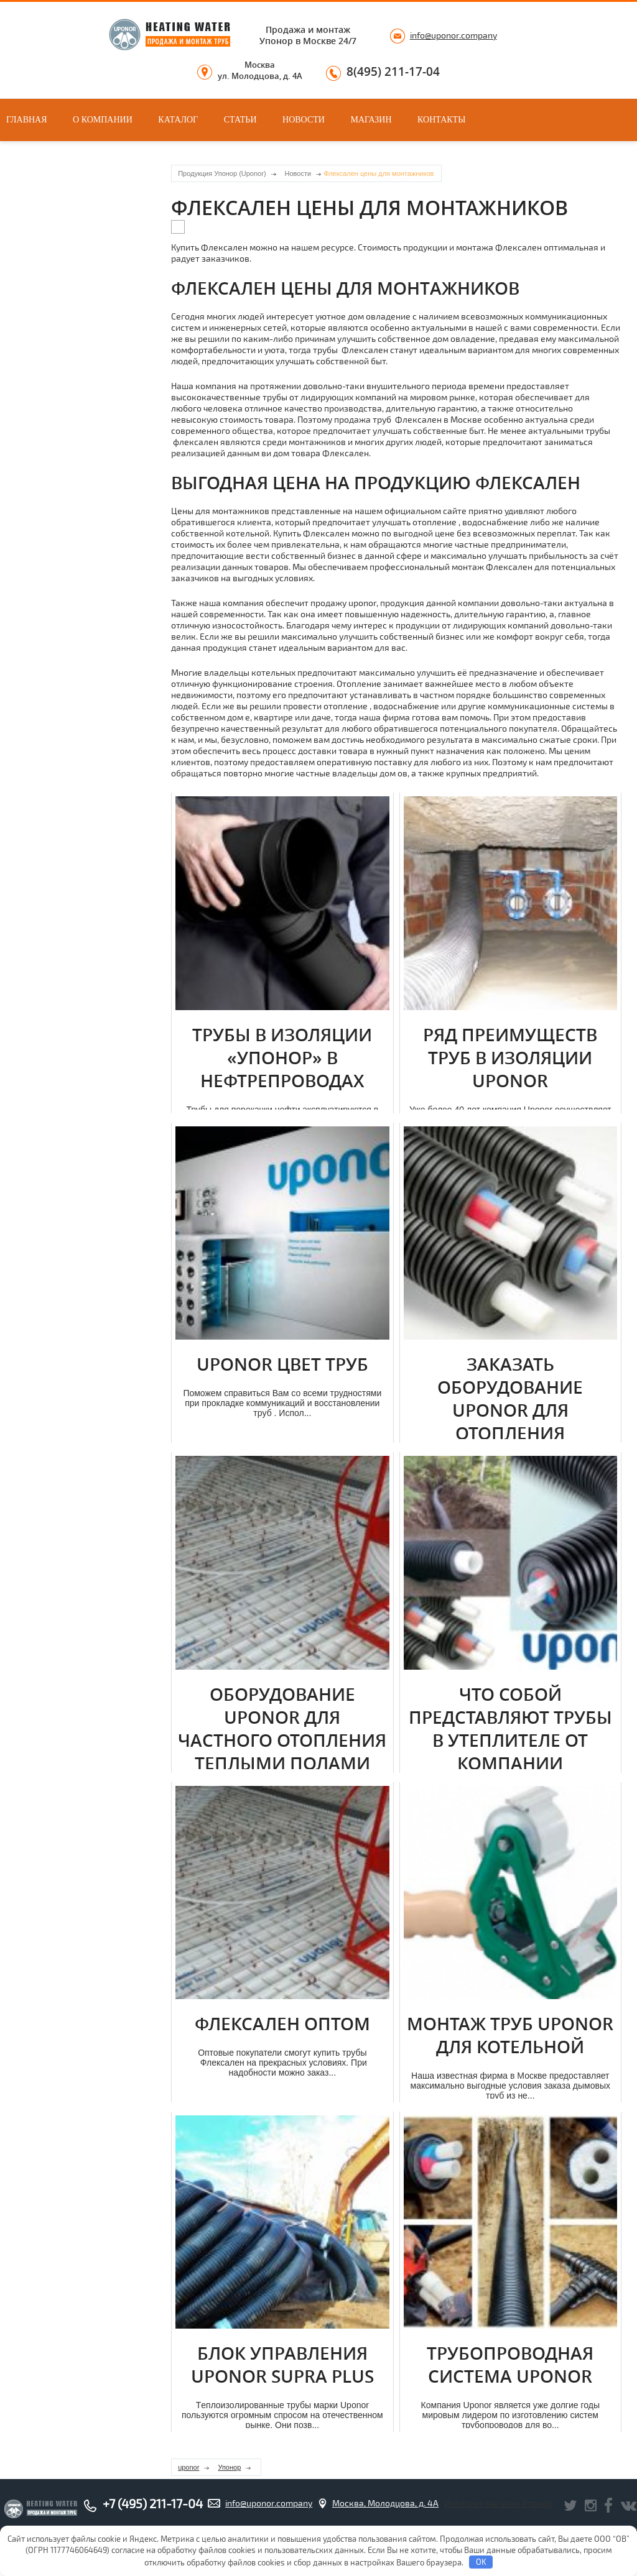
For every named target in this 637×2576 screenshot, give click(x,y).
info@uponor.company (453, 35)
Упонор (229, 2467)
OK (481, 2562)
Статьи (240, 119)
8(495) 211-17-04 (393, 72)
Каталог (178, 119)
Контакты (441, 119)
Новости (303, 119)
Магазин (370, 119)
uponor (188, 2467)
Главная (26, 119)
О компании (103, 119)
